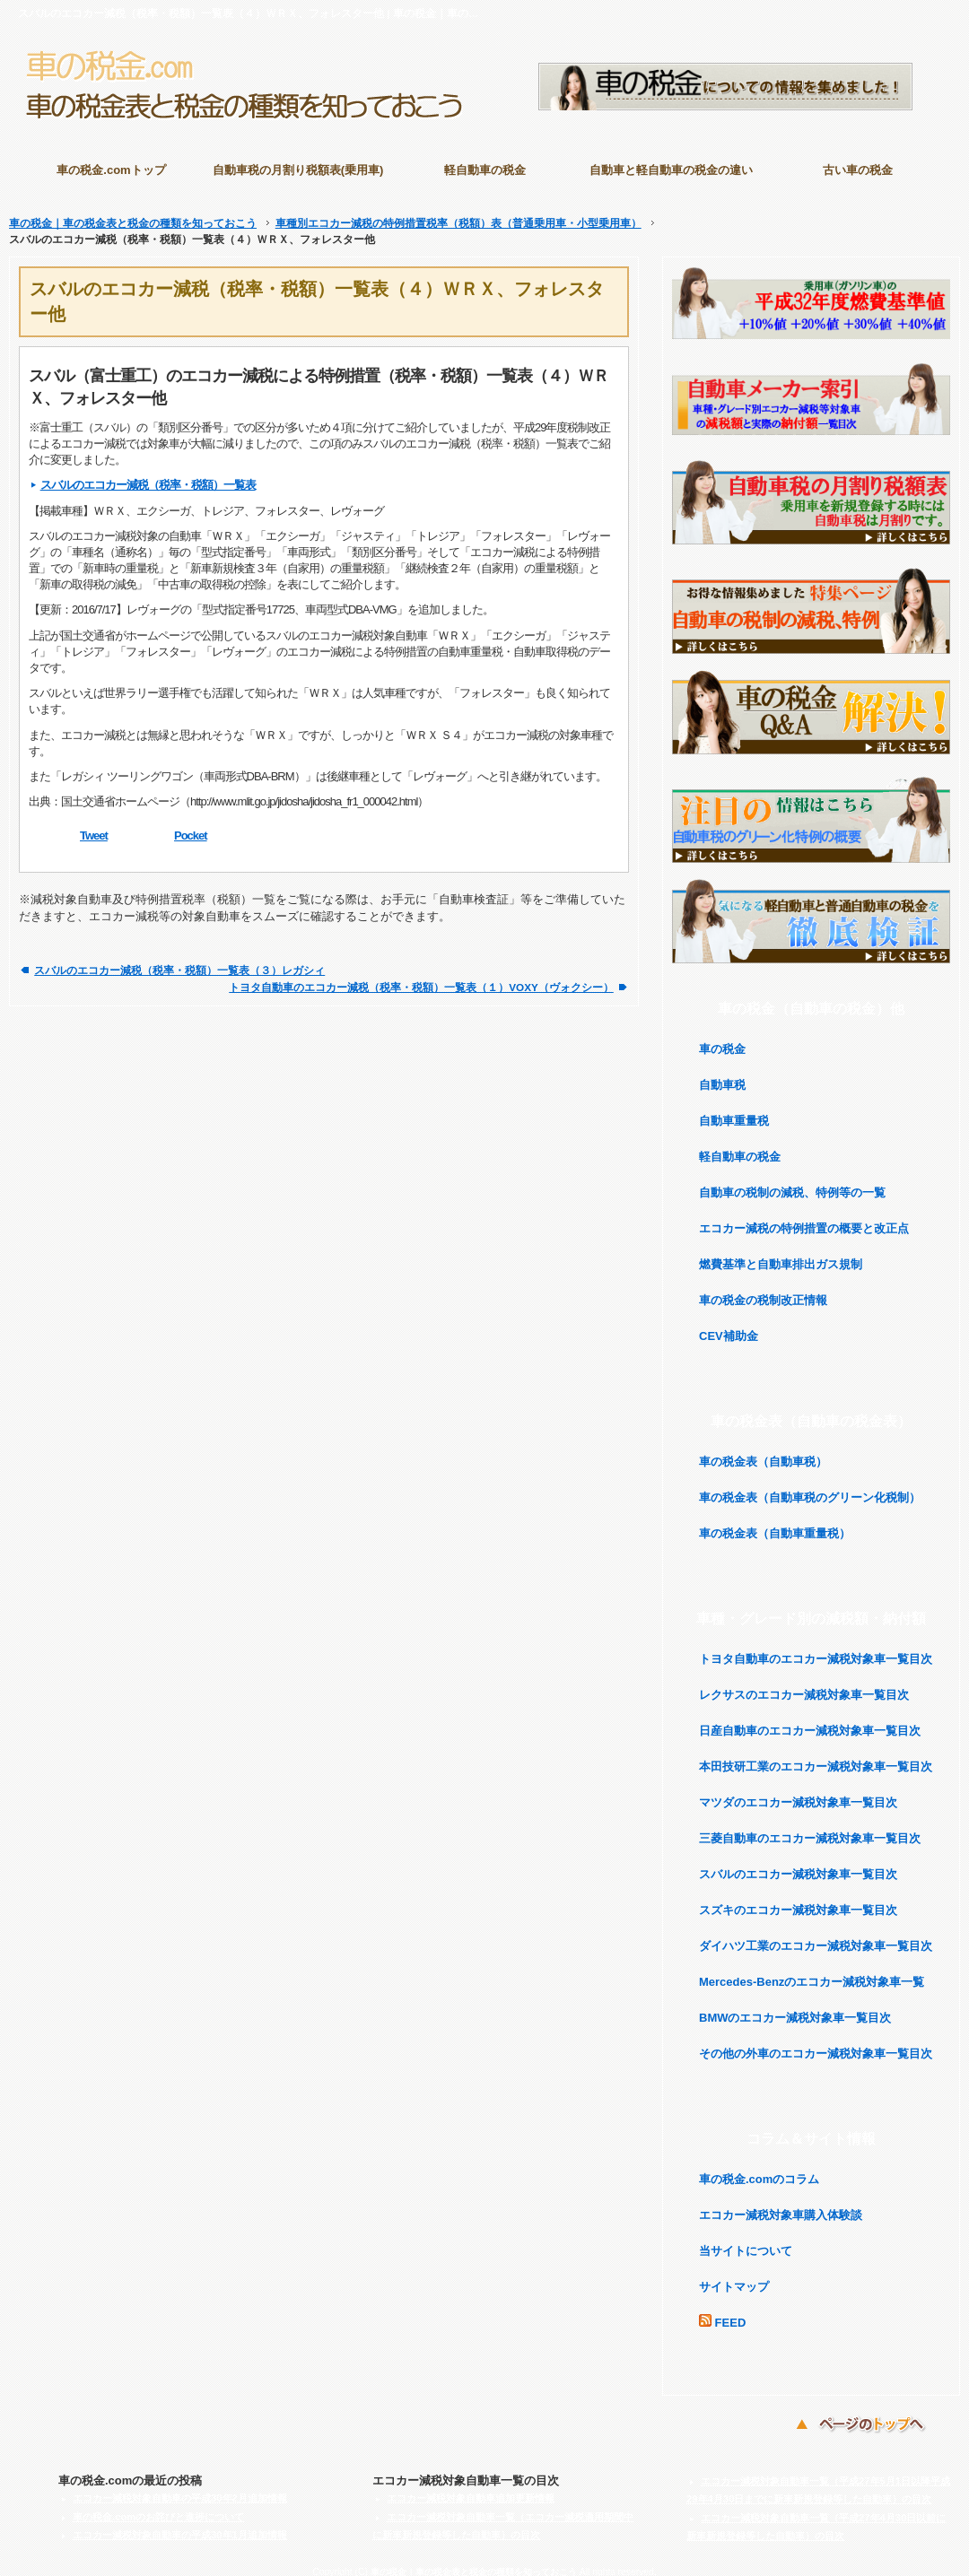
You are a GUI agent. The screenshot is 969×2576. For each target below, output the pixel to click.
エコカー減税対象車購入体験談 (780, 2206)
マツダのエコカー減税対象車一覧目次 (798, 1793)
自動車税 (722, 1076)
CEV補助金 (728, 1327)
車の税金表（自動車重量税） (775, 1524)
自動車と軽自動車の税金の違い (671, 170)
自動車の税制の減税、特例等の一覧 (792, 1183)
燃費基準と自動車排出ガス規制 (780, 1255)
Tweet (94, 826)
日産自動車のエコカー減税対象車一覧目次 (810, 1721)
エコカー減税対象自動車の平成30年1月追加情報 (180, 2525)
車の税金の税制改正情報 (763, 1291)
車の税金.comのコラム (759, 2170)
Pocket (190, 826)
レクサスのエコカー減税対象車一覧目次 (804, 1686)
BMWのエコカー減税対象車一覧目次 (795, 2008)
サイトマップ (734, 2277)
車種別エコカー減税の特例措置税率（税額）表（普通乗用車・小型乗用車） (458, 214)
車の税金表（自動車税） (763, 1452)
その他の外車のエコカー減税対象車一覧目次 (815, 2044)
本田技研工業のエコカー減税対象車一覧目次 (815, 1757)
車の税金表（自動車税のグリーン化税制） (810, 1488)
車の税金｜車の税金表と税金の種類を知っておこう (133, 214)
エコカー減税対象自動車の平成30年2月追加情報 (180, 2489)
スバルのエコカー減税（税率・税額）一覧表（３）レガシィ (179, 961)
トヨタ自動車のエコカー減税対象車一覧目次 (815, 1650)
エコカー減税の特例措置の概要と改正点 (804, 1219)
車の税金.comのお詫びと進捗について (158, 2507)
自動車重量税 (734, 1111)
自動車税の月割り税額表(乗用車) (298, 170)
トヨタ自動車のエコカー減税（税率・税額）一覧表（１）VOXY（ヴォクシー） (421, 978)
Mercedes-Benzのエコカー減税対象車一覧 (811, 1973)
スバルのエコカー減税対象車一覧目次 (798, 1865)
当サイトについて (745, 2242)
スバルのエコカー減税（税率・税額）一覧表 (148, 476)
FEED (722, 2312)
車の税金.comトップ (111, 170)
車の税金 (722, 1040)
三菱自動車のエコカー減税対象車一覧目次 (810, 1829)
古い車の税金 (858, 170)
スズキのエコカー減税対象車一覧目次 (798, 1901)
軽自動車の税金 (485, 170)
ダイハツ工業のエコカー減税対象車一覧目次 (815, 1937)
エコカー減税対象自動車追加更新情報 (470, 2489)
